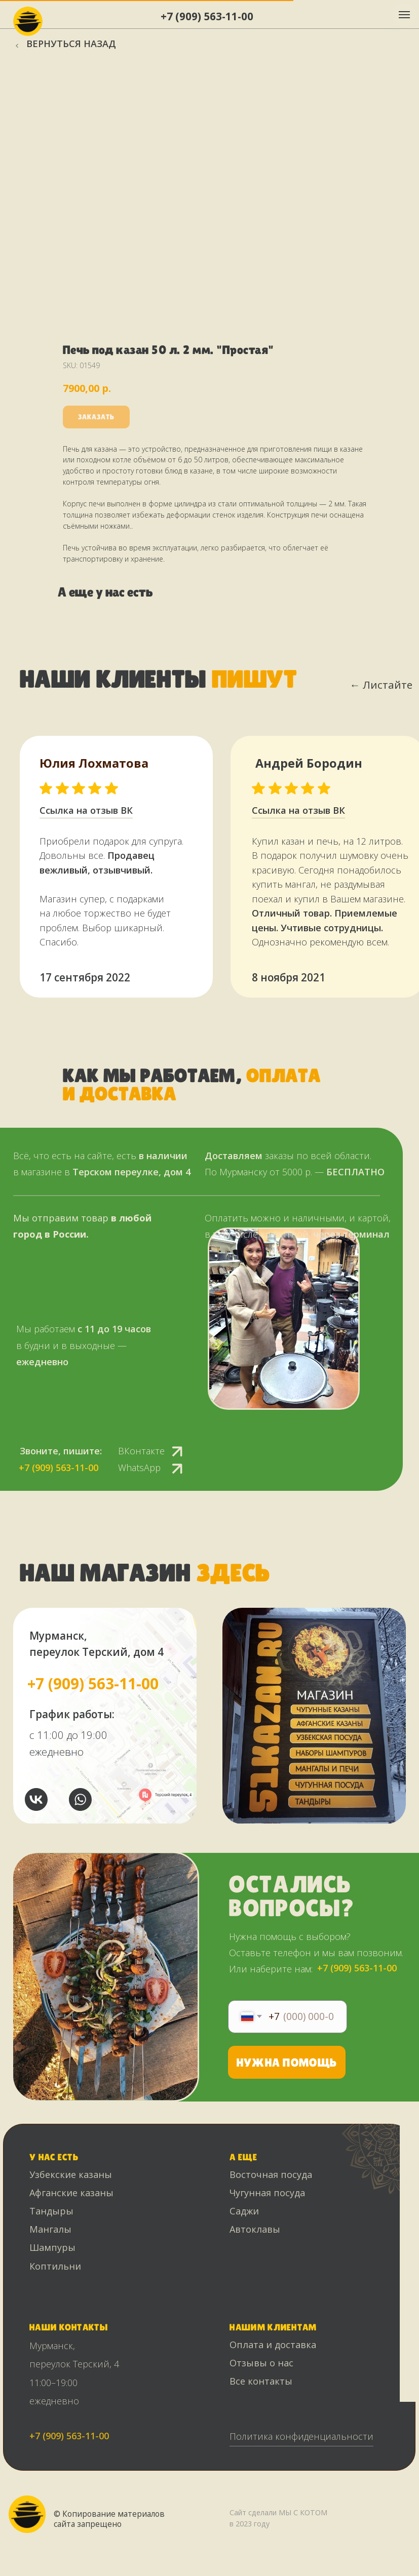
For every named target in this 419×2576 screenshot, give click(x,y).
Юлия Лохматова (94, 763)
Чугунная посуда (267, 2193)
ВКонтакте (141, 1451)
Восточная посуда (271, 2174)
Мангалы (50, 2229)
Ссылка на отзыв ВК (298, 810)
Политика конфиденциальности (301, 2436)
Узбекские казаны (70, 2174)
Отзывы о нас (261, 2363)
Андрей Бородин (308, 763)
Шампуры (52, 2247)
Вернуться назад (71, 43)
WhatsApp (139, 1467)
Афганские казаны (71, 2193)
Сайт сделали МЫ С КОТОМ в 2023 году (278, 2518)
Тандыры (51, 2211)
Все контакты (261, 2381)
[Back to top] (12, 2561)
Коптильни (55, 2266)
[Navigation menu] (404, 14)
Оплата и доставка (273, 2345)
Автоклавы (255, 2229)
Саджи (244, 2211)
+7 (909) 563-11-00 (207, 16)
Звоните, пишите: (61, 1451)
